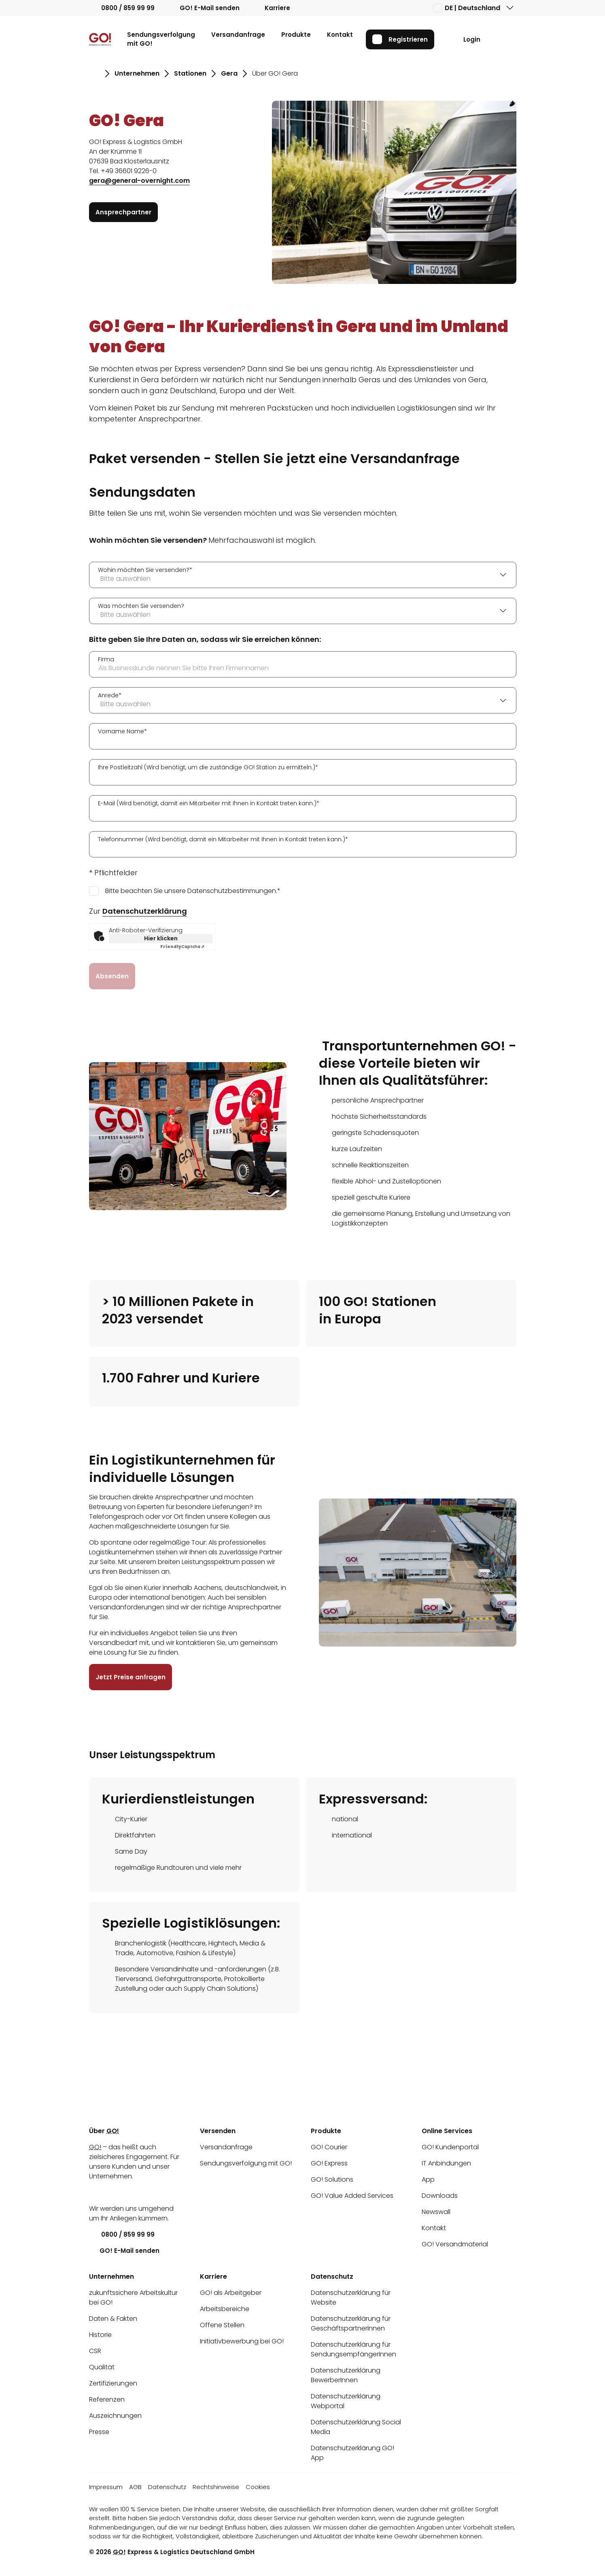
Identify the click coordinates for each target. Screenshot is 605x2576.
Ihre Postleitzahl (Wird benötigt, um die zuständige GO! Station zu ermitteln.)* (208, 767)
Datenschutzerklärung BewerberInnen (345, 2375)
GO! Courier (329, 2147)
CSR (95, 2351)
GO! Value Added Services (352, 2195)
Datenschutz (167, 2487)
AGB (135, 2487)
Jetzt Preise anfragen (131, 1677)
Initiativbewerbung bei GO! (242, 2341)
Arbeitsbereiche (224, 2309)
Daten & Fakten (113, 2318)
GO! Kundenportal (450, 2147)
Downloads (440, 2195)
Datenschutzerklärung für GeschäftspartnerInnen (351, 2323)
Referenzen (107, 2399)
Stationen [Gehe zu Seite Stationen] (190, 73)
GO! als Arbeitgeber (230, 2292)
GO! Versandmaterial (455, 2244)
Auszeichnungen (115, 2415)
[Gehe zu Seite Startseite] (94, 73)
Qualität (102, 2367)
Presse (99, 2431)
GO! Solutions (332, 2179)
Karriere (271, 8)
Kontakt (340, 34)
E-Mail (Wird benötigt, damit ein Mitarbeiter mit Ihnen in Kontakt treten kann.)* (208, 803)
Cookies (258, 2487)
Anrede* (109, 695)
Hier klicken (160, 938)
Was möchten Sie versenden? (141, 605)
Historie (100, 2334)
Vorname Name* (122, 731)
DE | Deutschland (466, 8)
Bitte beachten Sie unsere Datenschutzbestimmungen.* (192, 890)
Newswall (436, 2211)
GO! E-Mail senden (204, 8)
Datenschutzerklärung (144, 911)
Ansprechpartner (123, 212)
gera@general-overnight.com (139, 180)
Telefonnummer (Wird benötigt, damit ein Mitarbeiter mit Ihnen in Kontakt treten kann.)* (223, 839)
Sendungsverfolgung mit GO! (161, 39)
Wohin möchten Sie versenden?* (145, 569)
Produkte (296, 34)
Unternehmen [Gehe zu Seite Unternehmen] (137, 73)
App (428, 2179)
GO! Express (329, 2163)
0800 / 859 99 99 (122, 8)
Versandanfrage (238, 34)
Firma (106, 659)
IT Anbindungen (446, 2163)
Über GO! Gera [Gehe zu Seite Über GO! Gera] (275, 73)
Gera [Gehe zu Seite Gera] (229, 73)
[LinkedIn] (95, 2192)
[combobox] (302, 574)
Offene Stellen (222, 2325)
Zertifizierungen (113, 2383)
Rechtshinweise (216, 2487)
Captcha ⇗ (182, 946)
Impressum (106, 2487)
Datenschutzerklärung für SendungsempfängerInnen (353, 2349)
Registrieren (400, 39)
